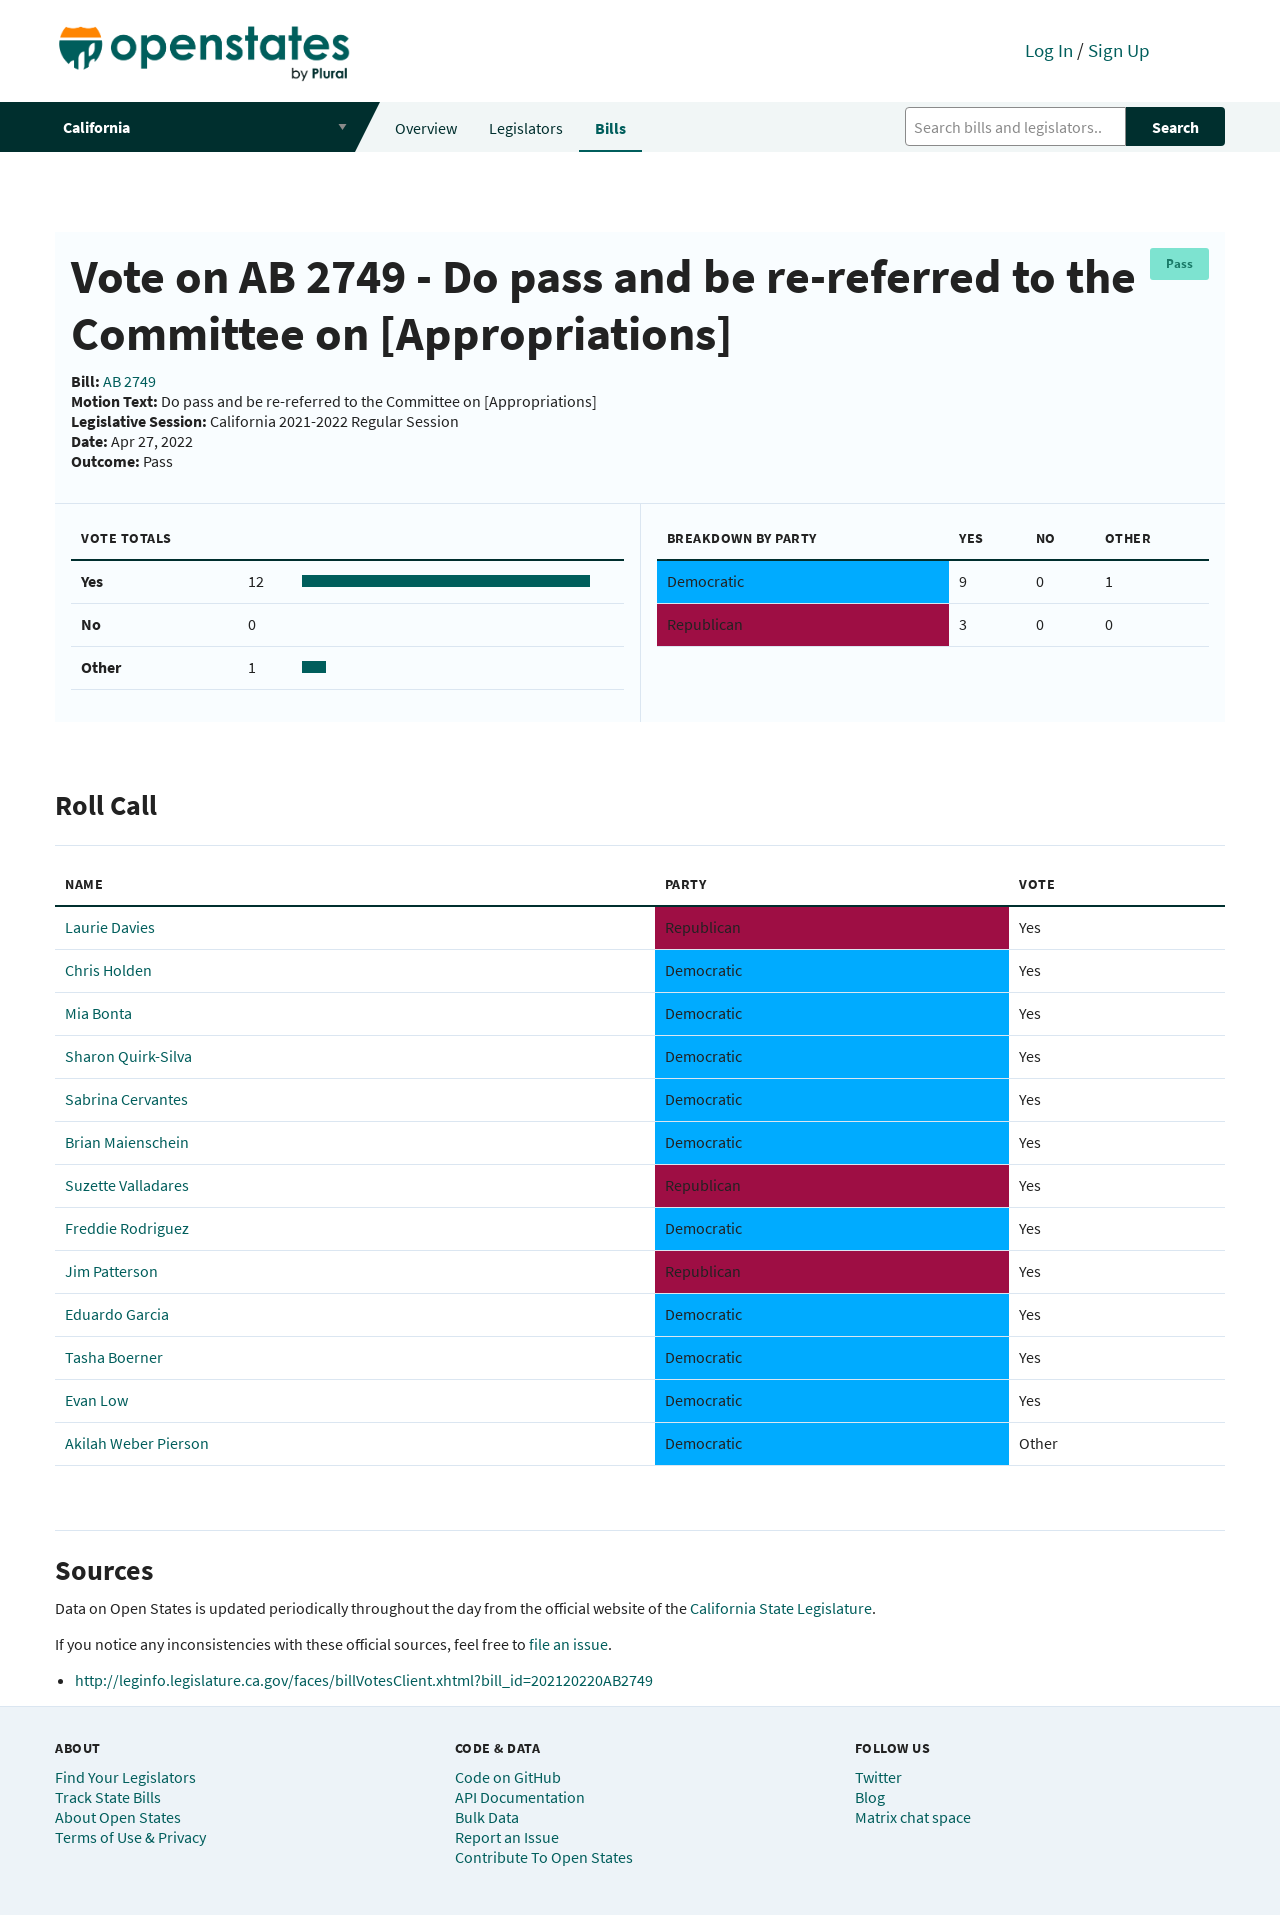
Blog (870, 1797)
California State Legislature (781, 1608)
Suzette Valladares (127, 1185)
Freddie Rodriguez (127, 1228)
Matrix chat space (913, 1817)
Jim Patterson (111, 1271)
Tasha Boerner (114, 1357)
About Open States (118, 1817)
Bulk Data (487, 1817)
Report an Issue (507, 1837)
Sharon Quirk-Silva (128, 1056)
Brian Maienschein (127, 1142)
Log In (1049, 50)
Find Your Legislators (125, 1777)
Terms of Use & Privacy (130, 1837)
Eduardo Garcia (117, 1314)
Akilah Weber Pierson (137, 1443)
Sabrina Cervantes (126, 1099)
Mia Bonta (98, 1013)
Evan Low (96, 1400)
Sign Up (1119, 50)
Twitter (878, 1777)
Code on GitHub (508, 1777)
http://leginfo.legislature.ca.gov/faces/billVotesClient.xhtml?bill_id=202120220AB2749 (364, 1680)
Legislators (526, 128)
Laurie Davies (110, 927)
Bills (610, 128)
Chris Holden (108, 970)
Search (1175, 127)
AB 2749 (129, 381)
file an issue (568, 1644)
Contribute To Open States (544, 1857)
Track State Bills (108, 1797)
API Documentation (520, 1797)
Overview (426, 128)
